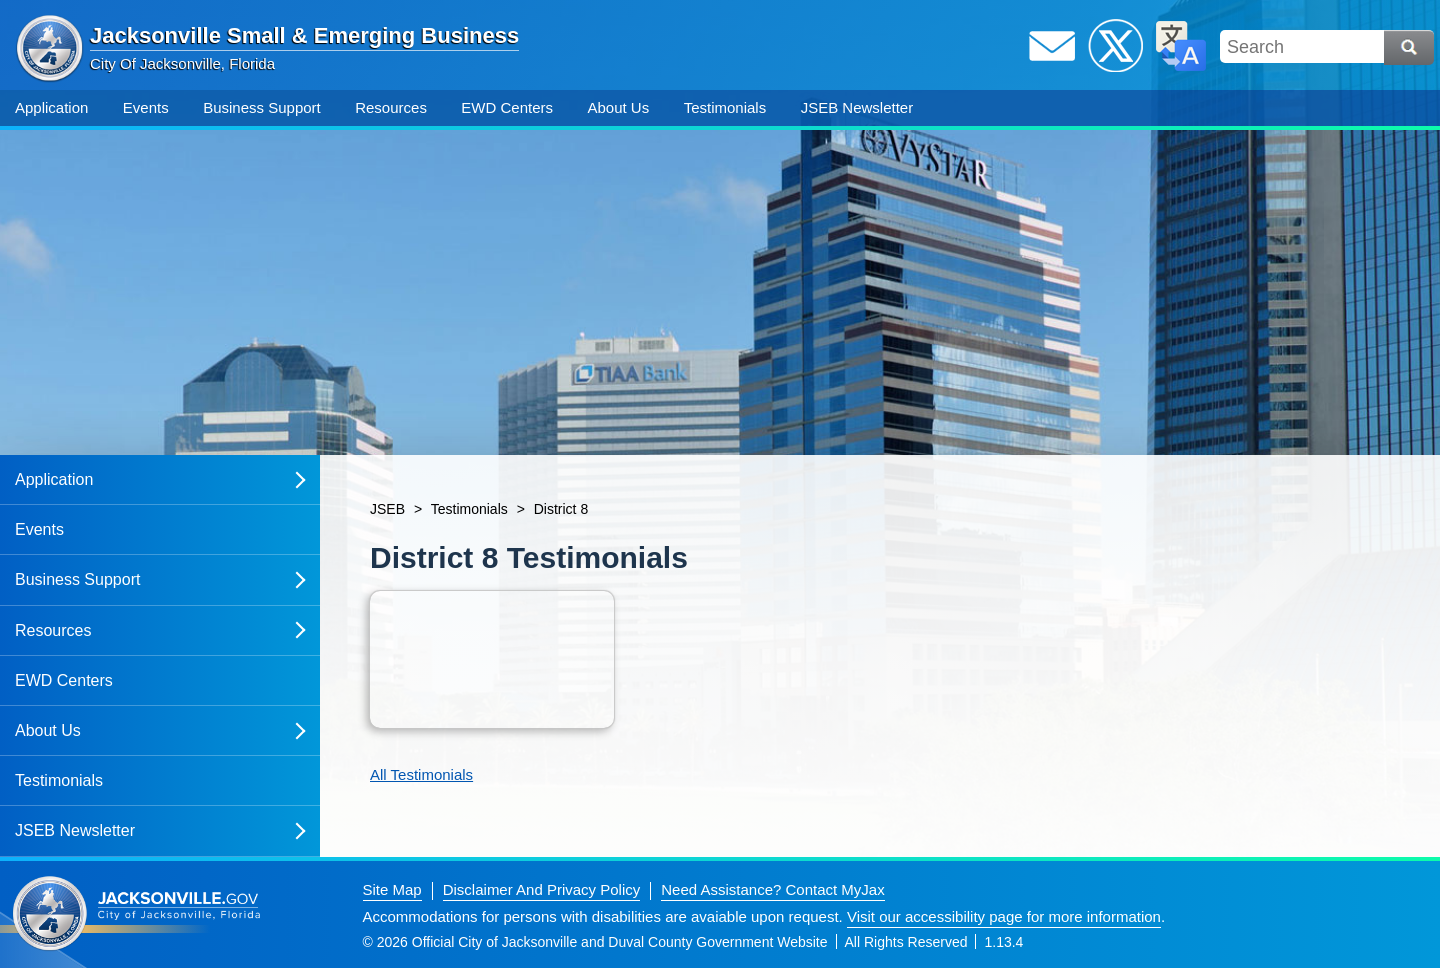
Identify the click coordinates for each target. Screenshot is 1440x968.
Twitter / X (1116, 46)
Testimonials (725, 107)
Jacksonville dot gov (137, 913)
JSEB (387, 509)
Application (51, 107)
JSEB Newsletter (857, 107)
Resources (391, 107)
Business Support (262, 107)
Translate (1181, 46)
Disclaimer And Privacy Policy (542, 889)
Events (146, 107)
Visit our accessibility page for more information (1004, 916)
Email (1052, 46)
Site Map (392, 889)
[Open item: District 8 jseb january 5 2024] (492, 659)
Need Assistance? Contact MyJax (772, 889)
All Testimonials (421, 774)
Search (1409, 47)
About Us (618, 107)
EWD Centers (507, 107)
